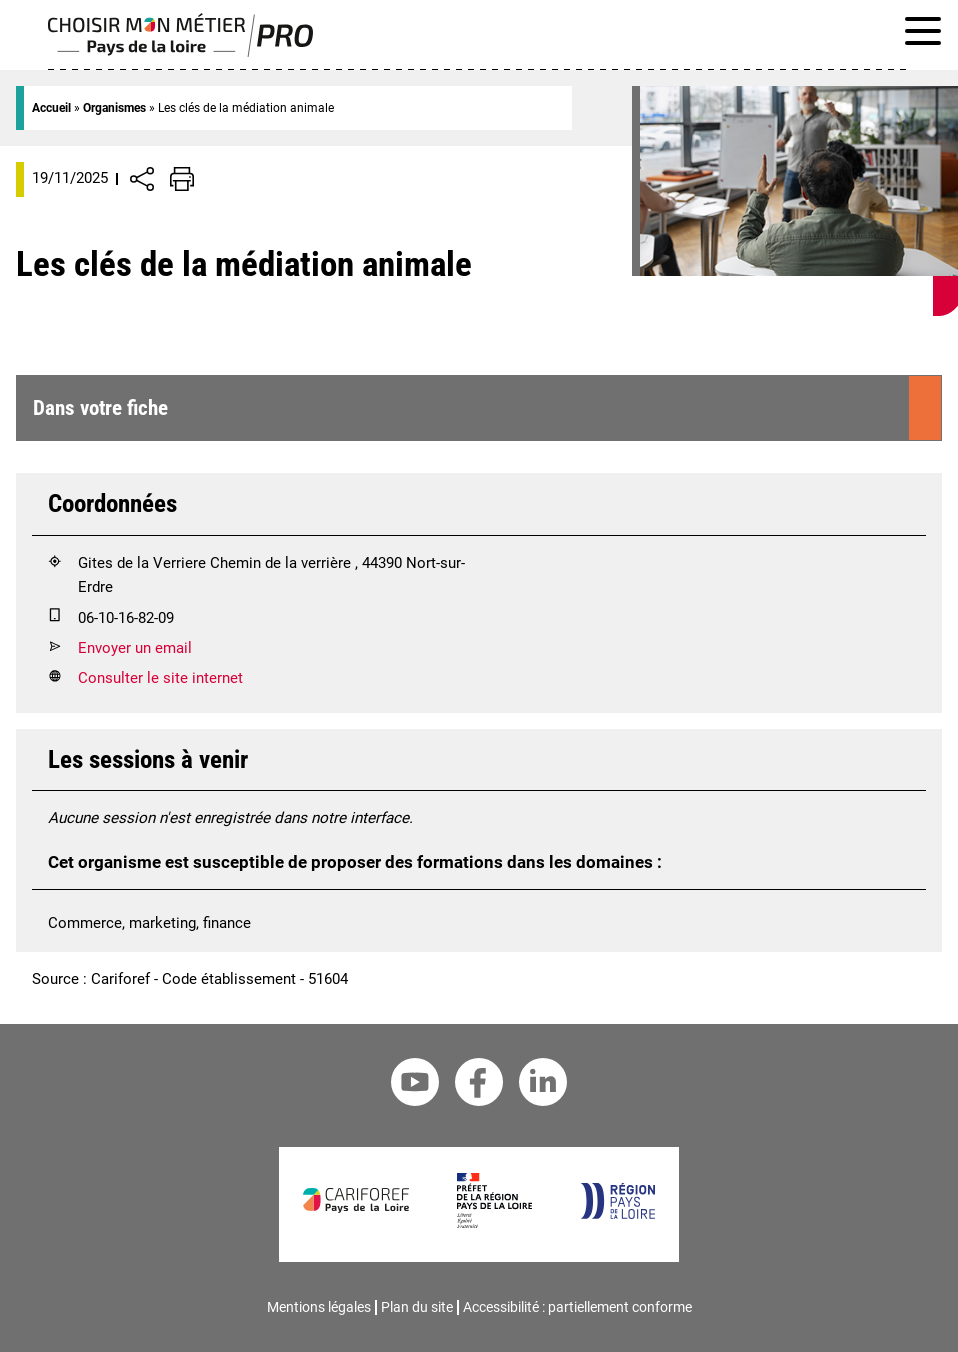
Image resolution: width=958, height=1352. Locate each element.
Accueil (51, 108)
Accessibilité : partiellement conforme (577, 1307)
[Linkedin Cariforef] (543, 1086)
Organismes (114, 108)
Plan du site (417, 1307)
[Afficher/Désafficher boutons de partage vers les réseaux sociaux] (142, 179)
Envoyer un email (135, 648)
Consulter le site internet (160, 678)
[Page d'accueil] (180, 52)
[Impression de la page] (182, 179)
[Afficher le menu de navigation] (923, 35)
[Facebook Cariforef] (479, 1086)
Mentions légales (319, 1307)
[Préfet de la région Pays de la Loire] (494, 1223)
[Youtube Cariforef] (415, 1086)
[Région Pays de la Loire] (617, 1214)
